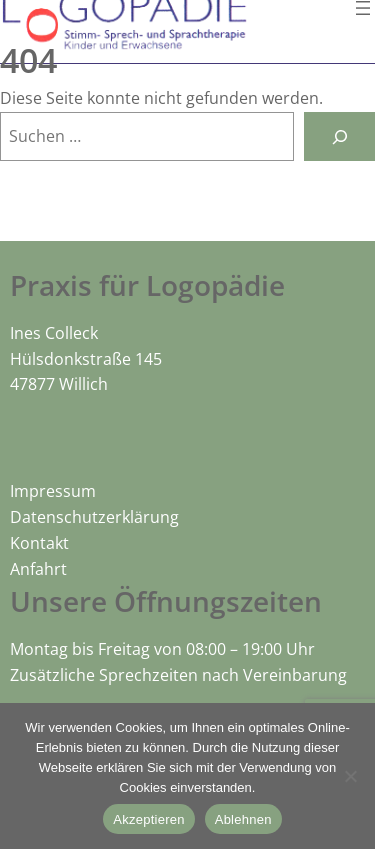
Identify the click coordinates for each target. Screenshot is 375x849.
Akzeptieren (148, 819)
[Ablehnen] (350, 776)
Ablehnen (243, 819)
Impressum (53, 491)
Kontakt (39, 543)
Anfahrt (38, 569)
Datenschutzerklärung (94, 517)
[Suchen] (339, 137)
